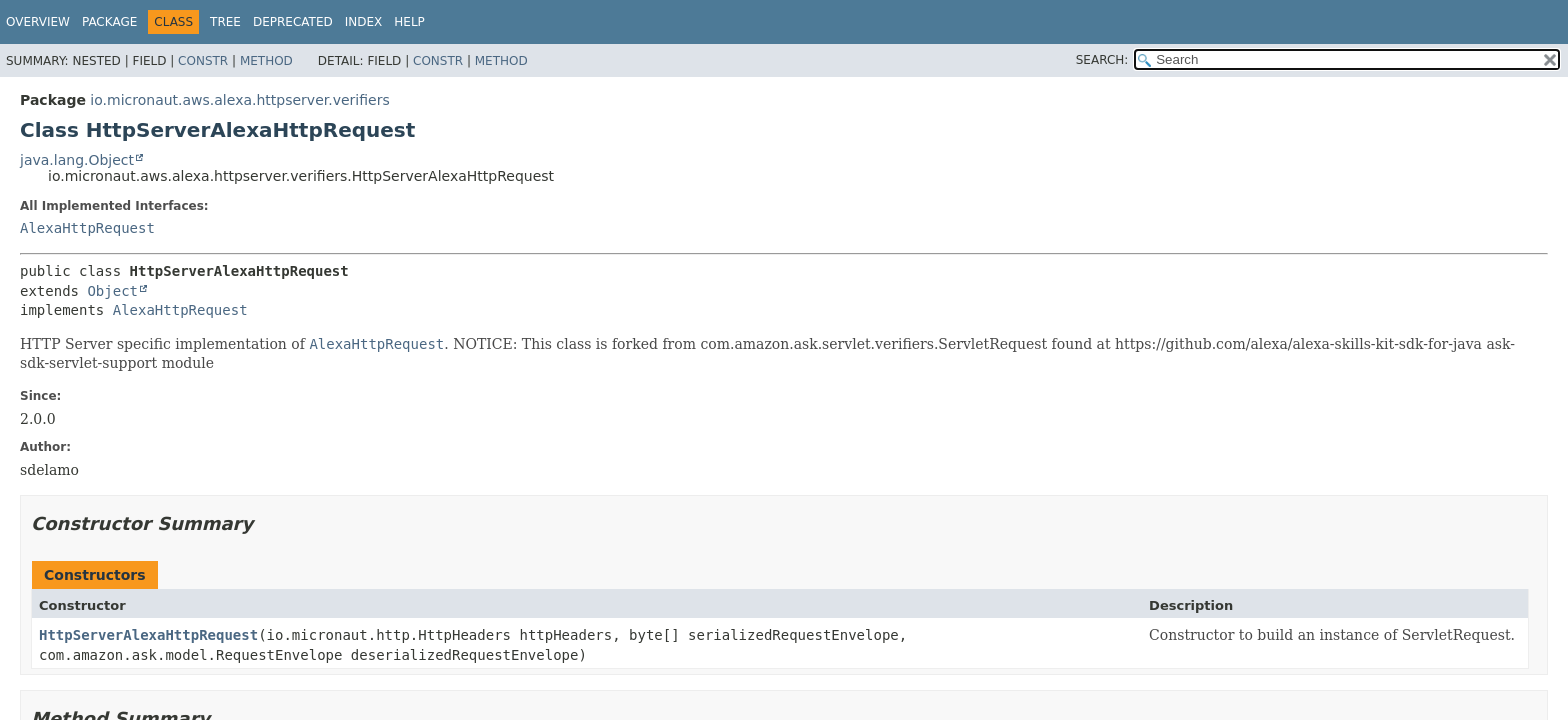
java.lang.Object (77, 160)
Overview (38, 22)
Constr (203, 61)
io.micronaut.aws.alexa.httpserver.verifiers (239, 100)
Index (364, 22)
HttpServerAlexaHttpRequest (148, 635)
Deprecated (293, 22)
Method (266, 61)
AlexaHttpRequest (87, 228)
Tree (225, 22)
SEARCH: (1102, 60)
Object (112, 291)
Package (109, 22)
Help (409, 22)
